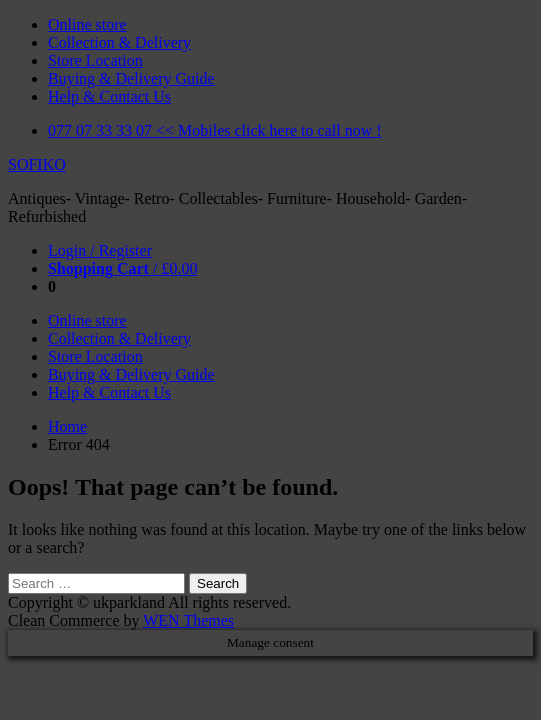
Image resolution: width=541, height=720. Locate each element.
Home (67, 426)
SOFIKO (37, 164)
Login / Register (100, 250)
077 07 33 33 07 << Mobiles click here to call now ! (215, 130)
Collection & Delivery (119, 42)
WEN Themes (188, 620)
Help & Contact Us (109, 96)
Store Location (95, 60)
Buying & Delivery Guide (131, 78)
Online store (87, 24)
